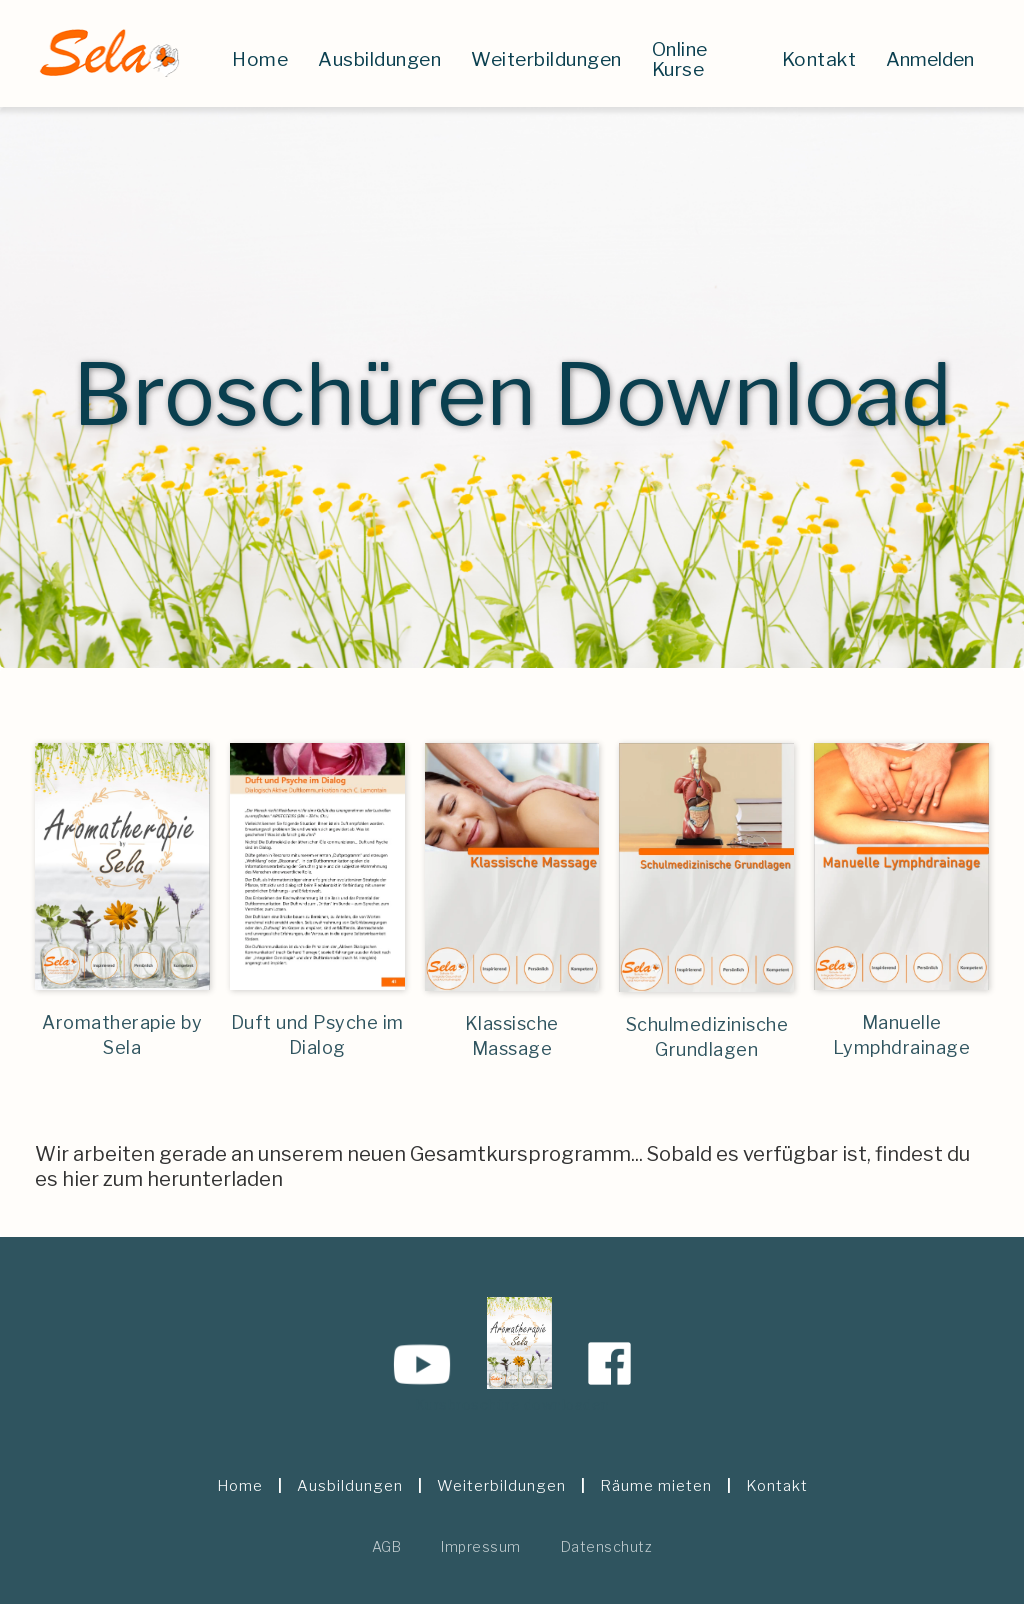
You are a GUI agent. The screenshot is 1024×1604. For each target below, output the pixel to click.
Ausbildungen (379, 59)
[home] (108, 53)
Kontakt (819, 59)
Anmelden (930, 59)
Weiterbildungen (546, 59)
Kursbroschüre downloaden (512, 1404)
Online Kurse (680, 59)
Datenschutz (607, 1546)
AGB (387, 1546)
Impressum (481, 1546)
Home (260, 59)
